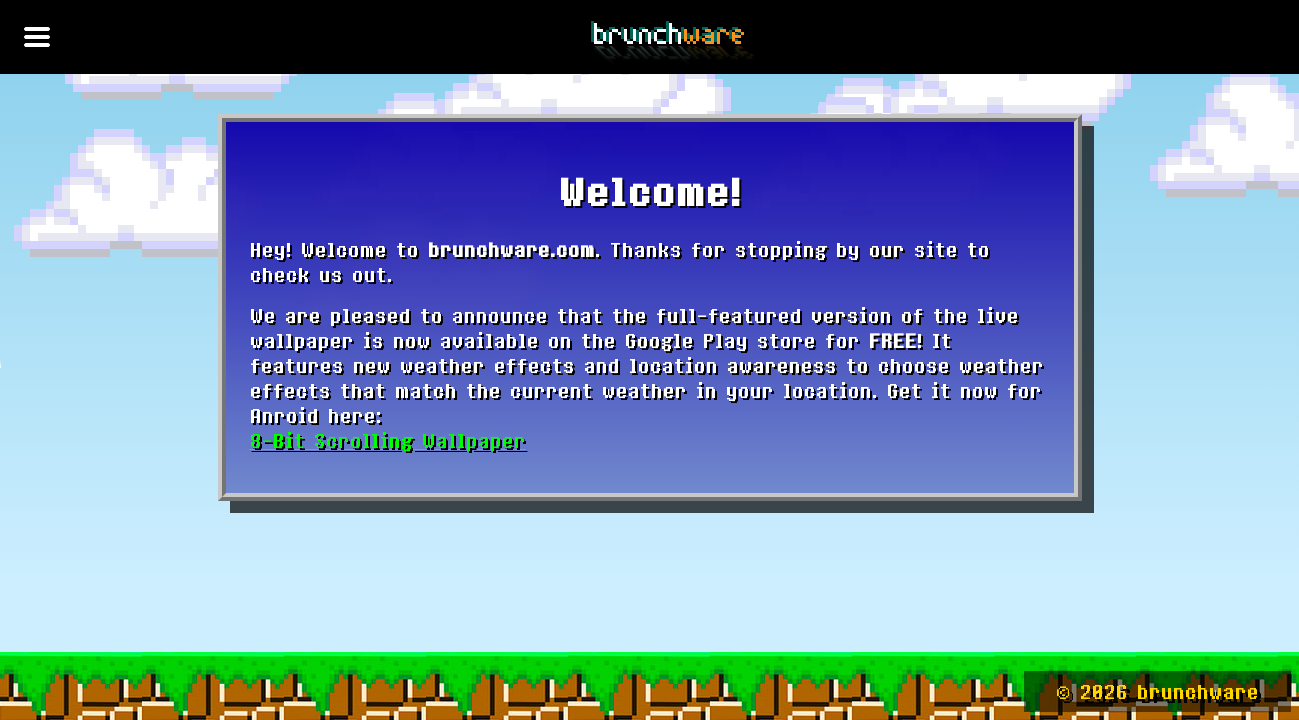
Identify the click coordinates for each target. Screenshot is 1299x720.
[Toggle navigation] (37, 37)
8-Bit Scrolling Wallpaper (388, 440)
